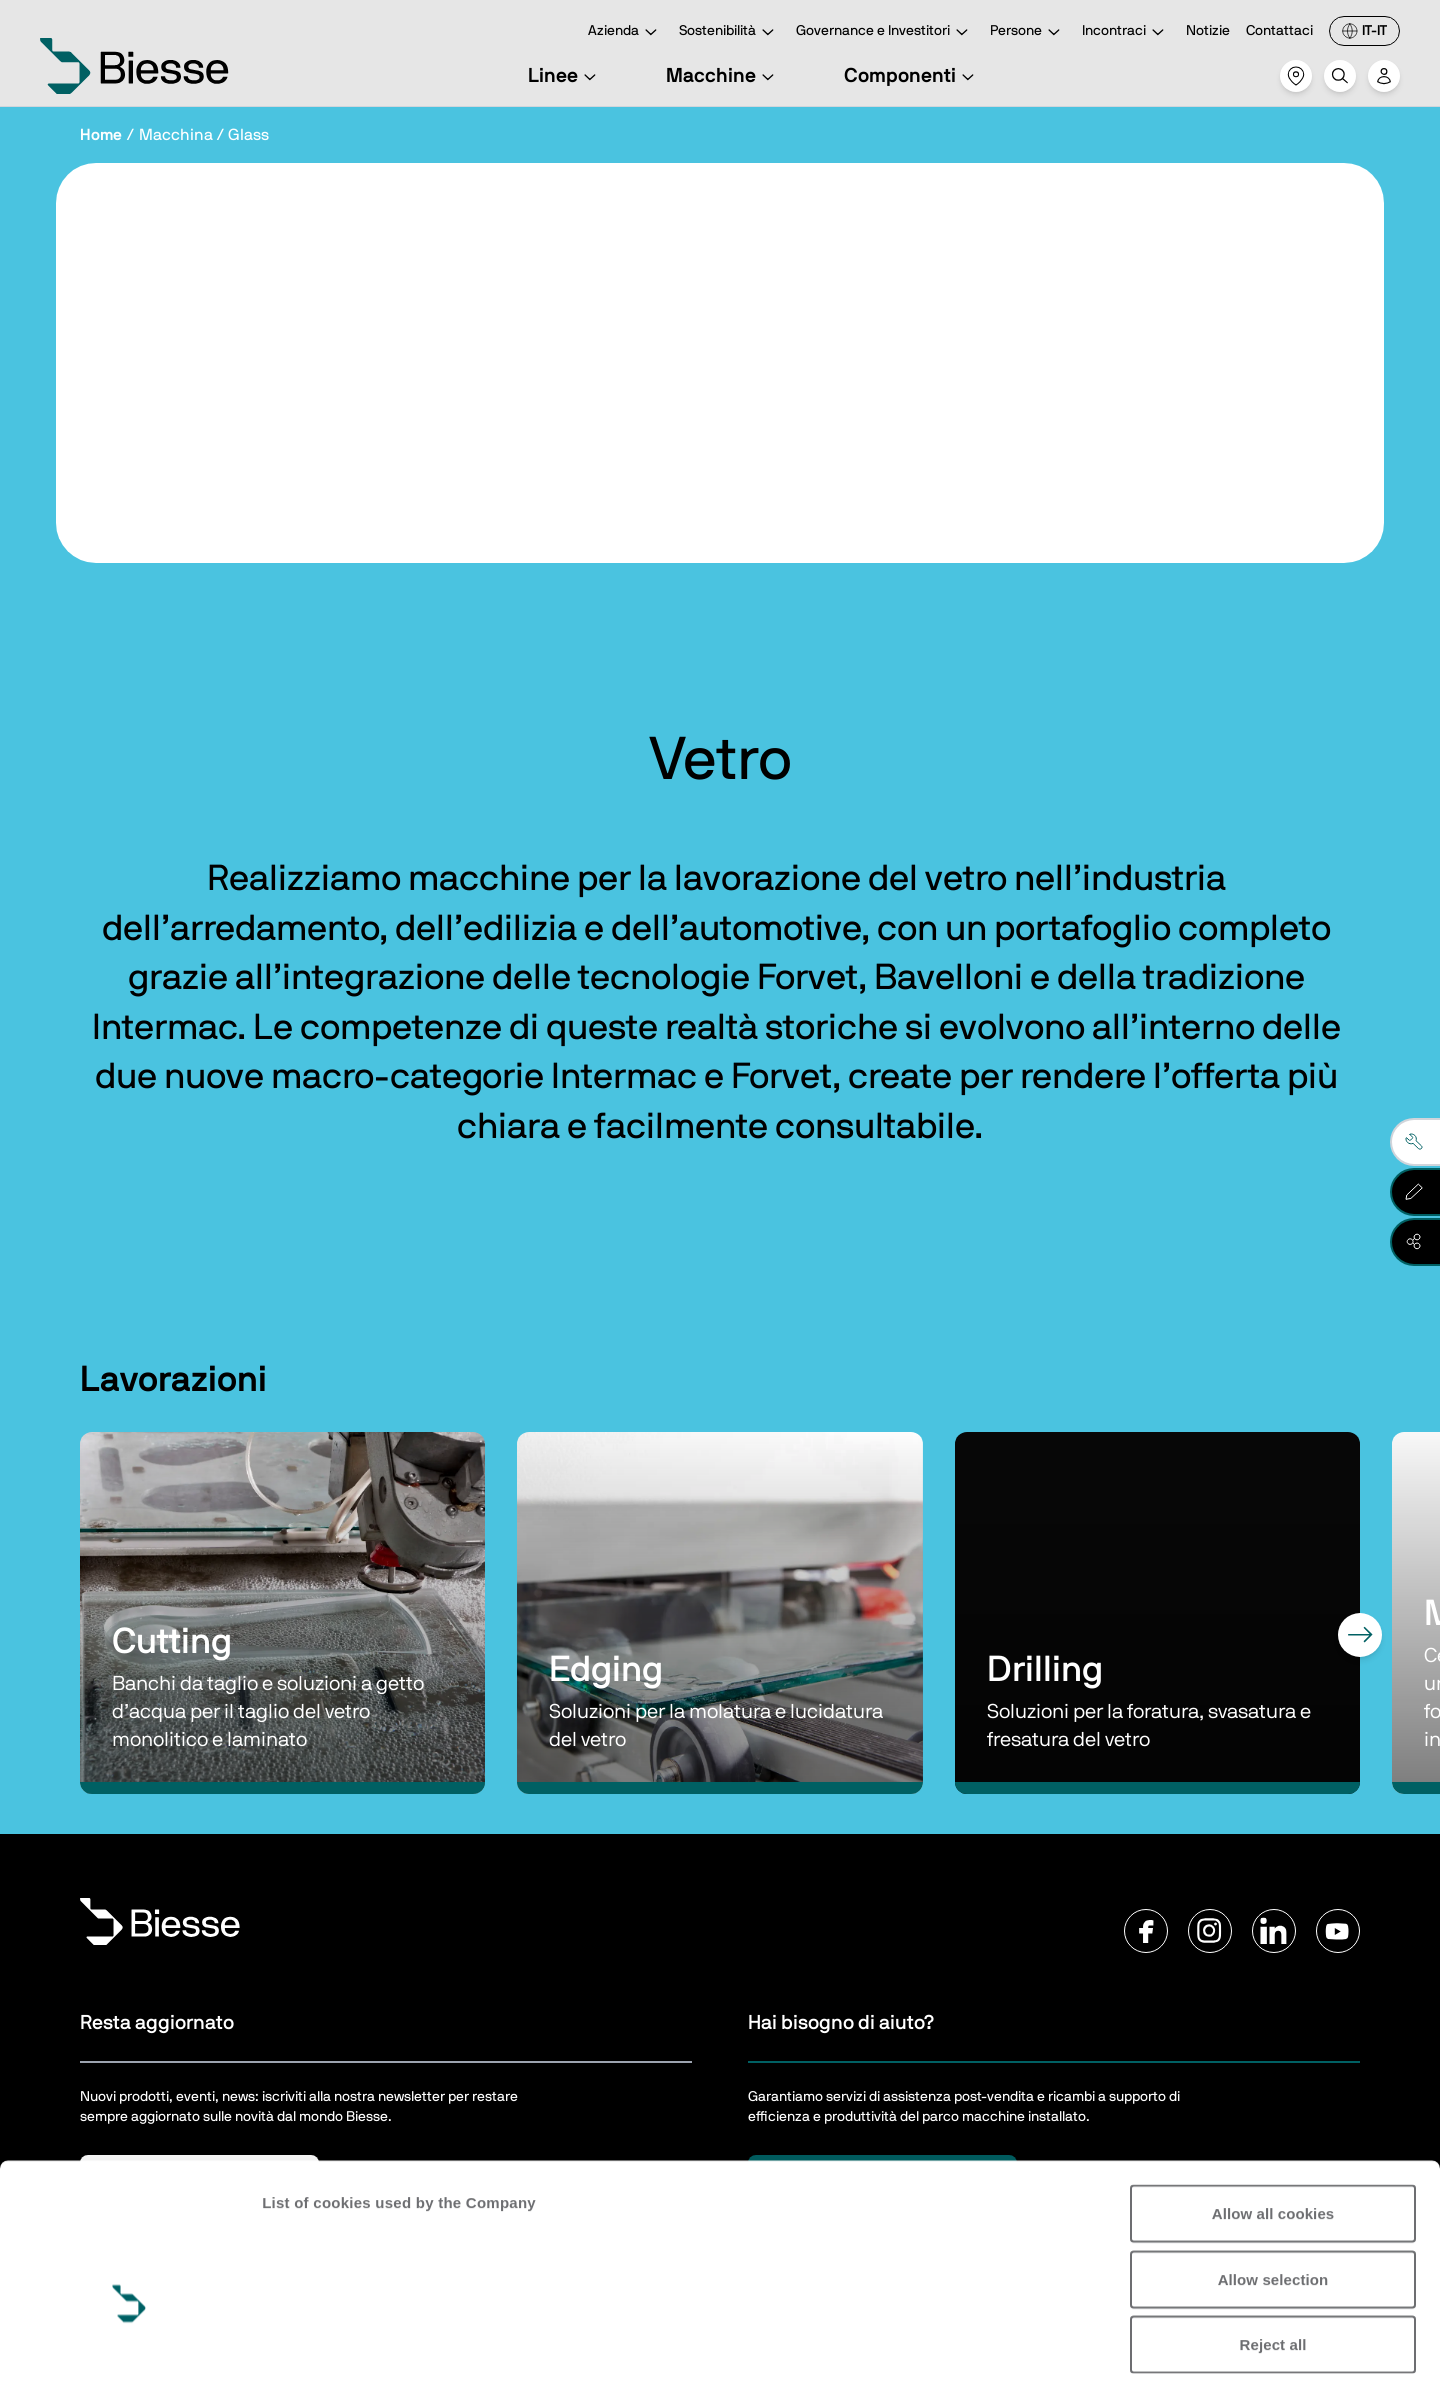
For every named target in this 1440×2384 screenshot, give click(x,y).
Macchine (723, 76)
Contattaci (1279, 31)
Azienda (625, 32)
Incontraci (1126, 32)
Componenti (912, 76)
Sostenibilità (729, 32)
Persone (1028, 32)
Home (101, 135)
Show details (308, 2344)
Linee (565, 76)
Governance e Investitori (885, 32)
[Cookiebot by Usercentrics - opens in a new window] (129, 2345)
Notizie (1208, 31)
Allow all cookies (1273, 2091)
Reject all (1273, 2222)
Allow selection (1273, 2157)
